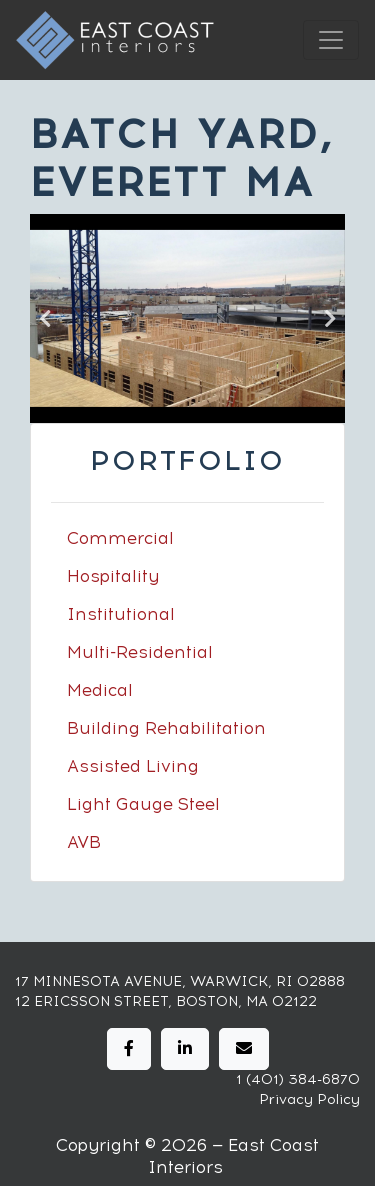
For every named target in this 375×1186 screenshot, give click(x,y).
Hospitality (113, 576)
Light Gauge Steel (143, 804)
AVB (84, 842)
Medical (100, 690)
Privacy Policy (309, 1099)
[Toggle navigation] (331, 40)
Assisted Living (133, 766)
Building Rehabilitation (166, 728)
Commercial (120, 538)
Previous (45, 318)
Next (330, 318)
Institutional (121, 614)
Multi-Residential (140, 652)
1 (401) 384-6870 (298, 1079)
